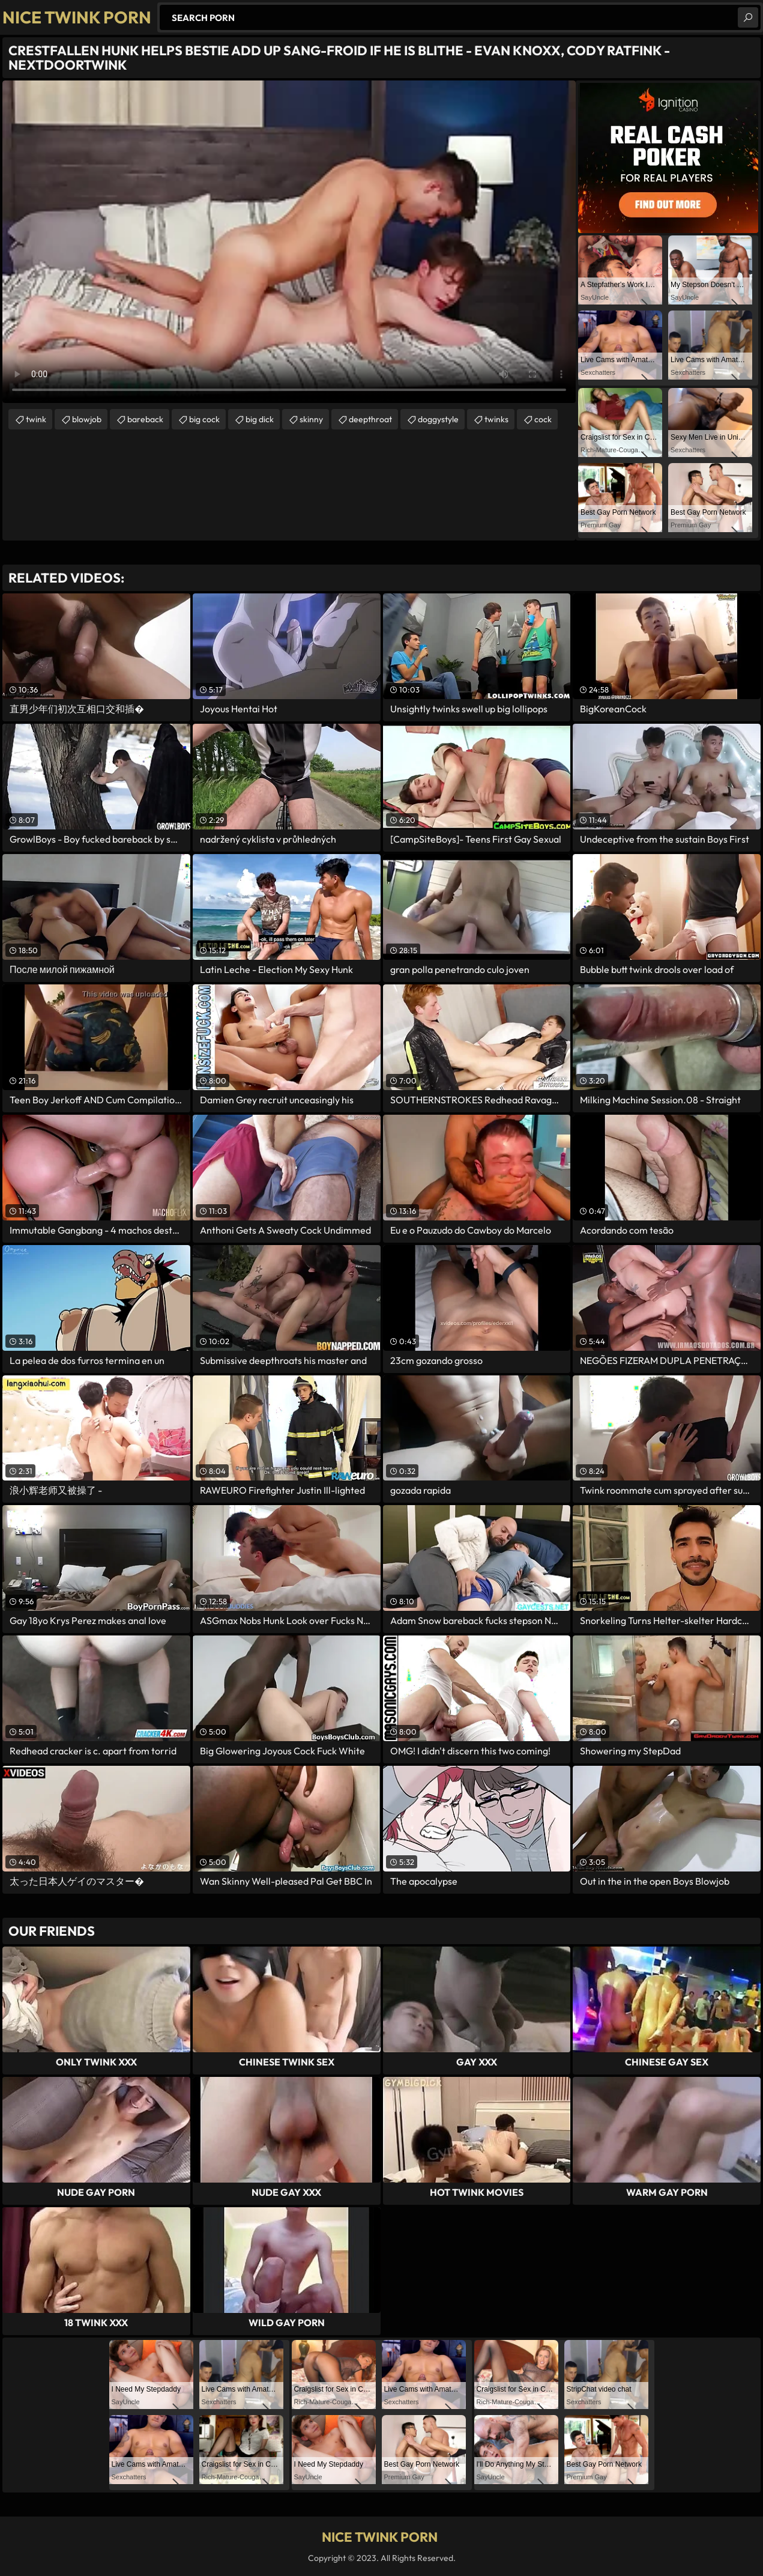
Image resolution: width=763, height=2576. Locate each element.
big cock (204, 419)
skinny (311, 419)
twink (36, 419)
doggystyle (438, 419)
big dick (260, 419)
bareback (145, 419)
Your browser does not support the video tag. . (289, 241)
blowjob (86, 419)
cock (543, 419)
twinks (496, 419)
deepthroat (370, 419)
